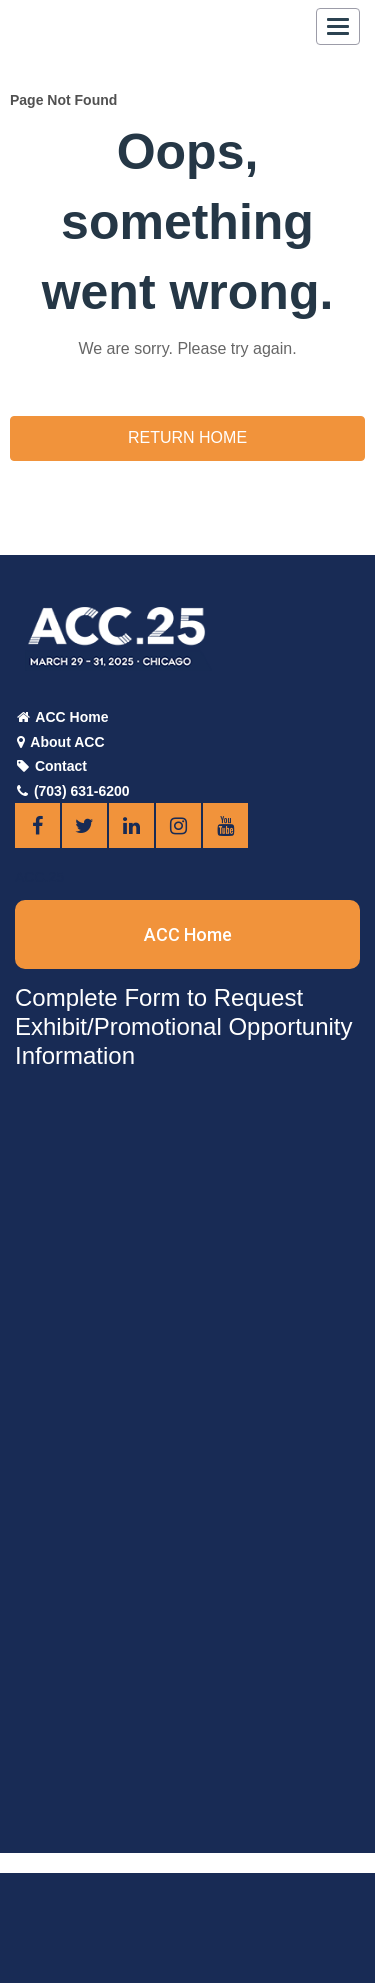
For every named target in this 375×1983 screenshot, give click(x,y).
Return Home (187, 437)
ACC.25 (39, 877)
